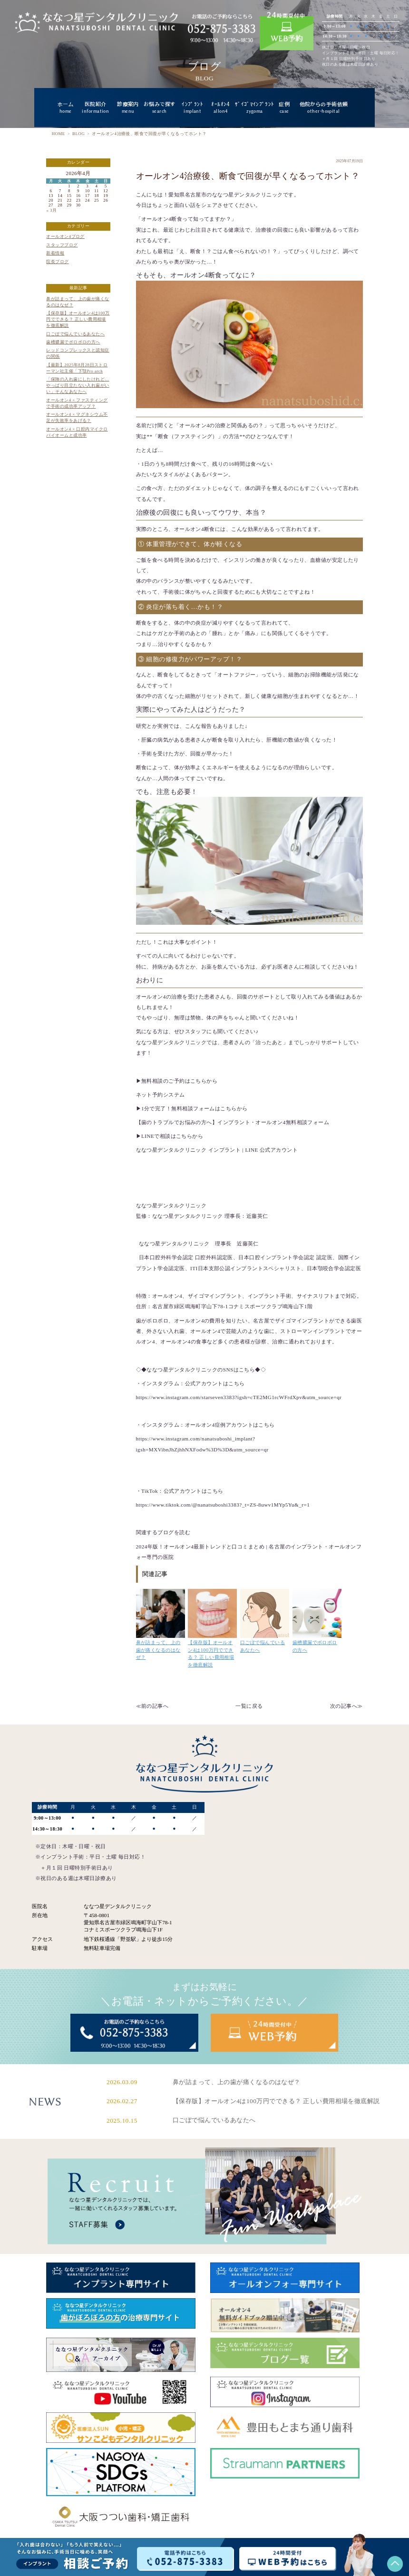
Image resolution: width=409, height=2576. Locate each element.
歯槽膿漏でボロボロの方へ (73, 342)
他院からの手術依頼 (324, 107)
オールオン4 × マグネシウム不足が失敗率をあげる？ (76, 417)
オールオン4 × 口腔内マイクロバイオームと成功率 (76, 432)
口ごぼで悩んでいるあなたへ (75, 334)
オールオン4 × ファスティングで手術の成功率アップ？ (76, 403)
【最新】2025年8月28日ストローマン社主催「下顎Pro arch (76, 367)
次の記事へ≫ (346, 1706)
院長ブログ (57, 261)
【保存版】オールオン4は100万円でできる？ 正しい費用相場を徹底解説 (77, 319)
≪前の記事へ (152, 1706)
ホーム (65, 107)
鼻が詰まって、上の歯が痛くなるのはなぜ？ (77, 301)
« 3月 (51, 210)
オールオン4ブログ (65, 236)
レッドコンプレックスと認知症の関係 (77, 353)
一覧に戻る (249, 1706)
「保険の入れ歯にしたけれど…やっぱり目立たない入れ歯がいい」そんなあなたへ (77, 385)
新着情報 (55, 253)
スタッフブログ (62, 245)
